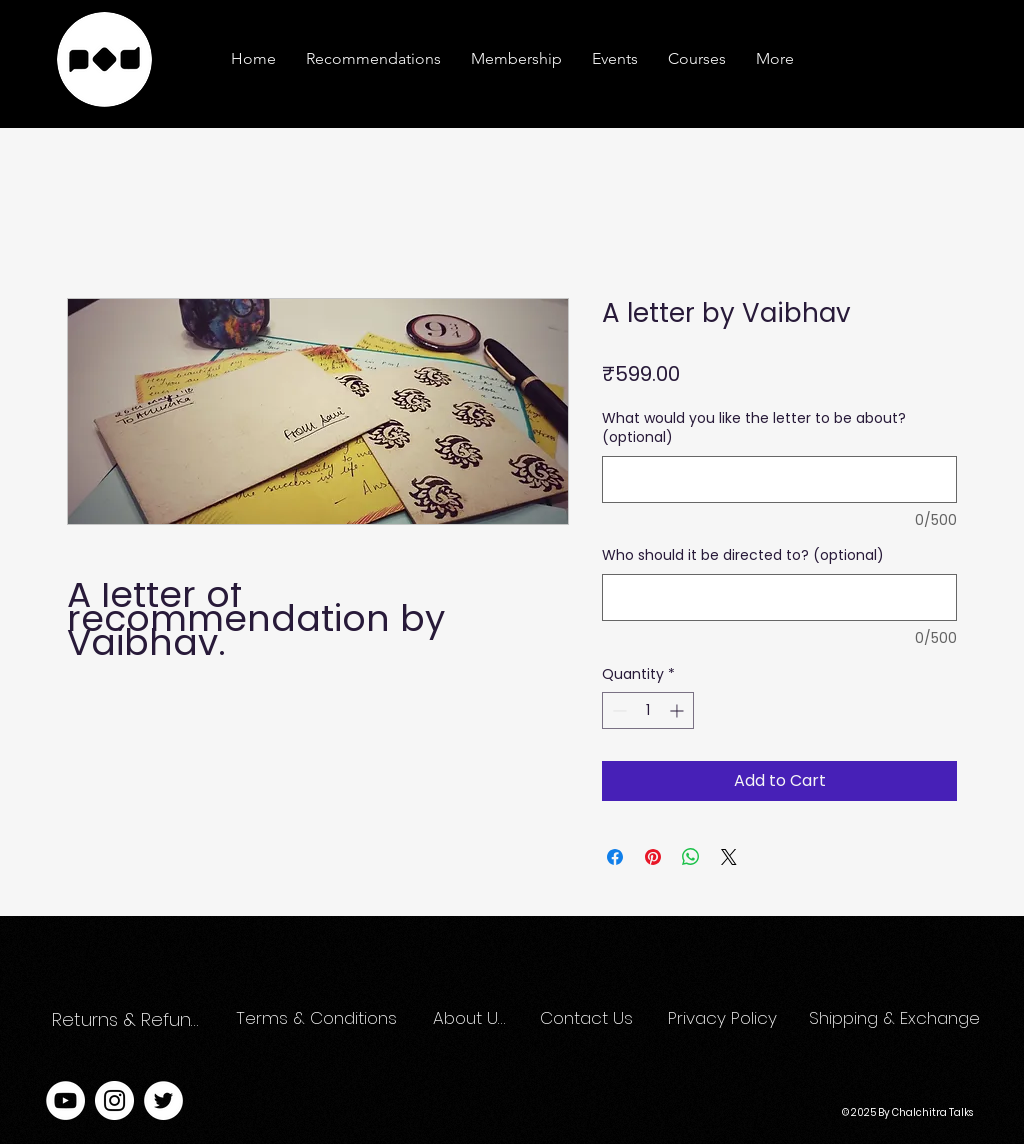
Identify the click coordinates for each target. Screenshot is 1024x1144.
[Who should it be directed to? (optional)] (779, 597)
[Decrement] (617, 710)
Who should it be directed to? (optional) (743, 555)
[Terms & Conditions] (317, 1019)
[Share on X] (729, 857)
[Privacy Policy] (725, 1019)
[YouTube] (65, 1100)
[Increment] (678, 710)
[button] (775, 59)
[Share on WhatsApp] (691, 857)
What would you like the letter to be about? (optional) (754, 428)
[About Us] (469, 1019)
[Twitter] (163, 1100)
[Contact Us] (587, 1019)
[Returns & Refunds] (130, 1019)
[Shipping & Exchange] (897, 1019)
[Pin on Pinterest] (653, 857)
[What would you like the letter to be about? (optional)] (779, 479)
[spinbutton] (648, 710)
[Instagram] (114, 1100)
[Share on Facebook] (615, 857)
